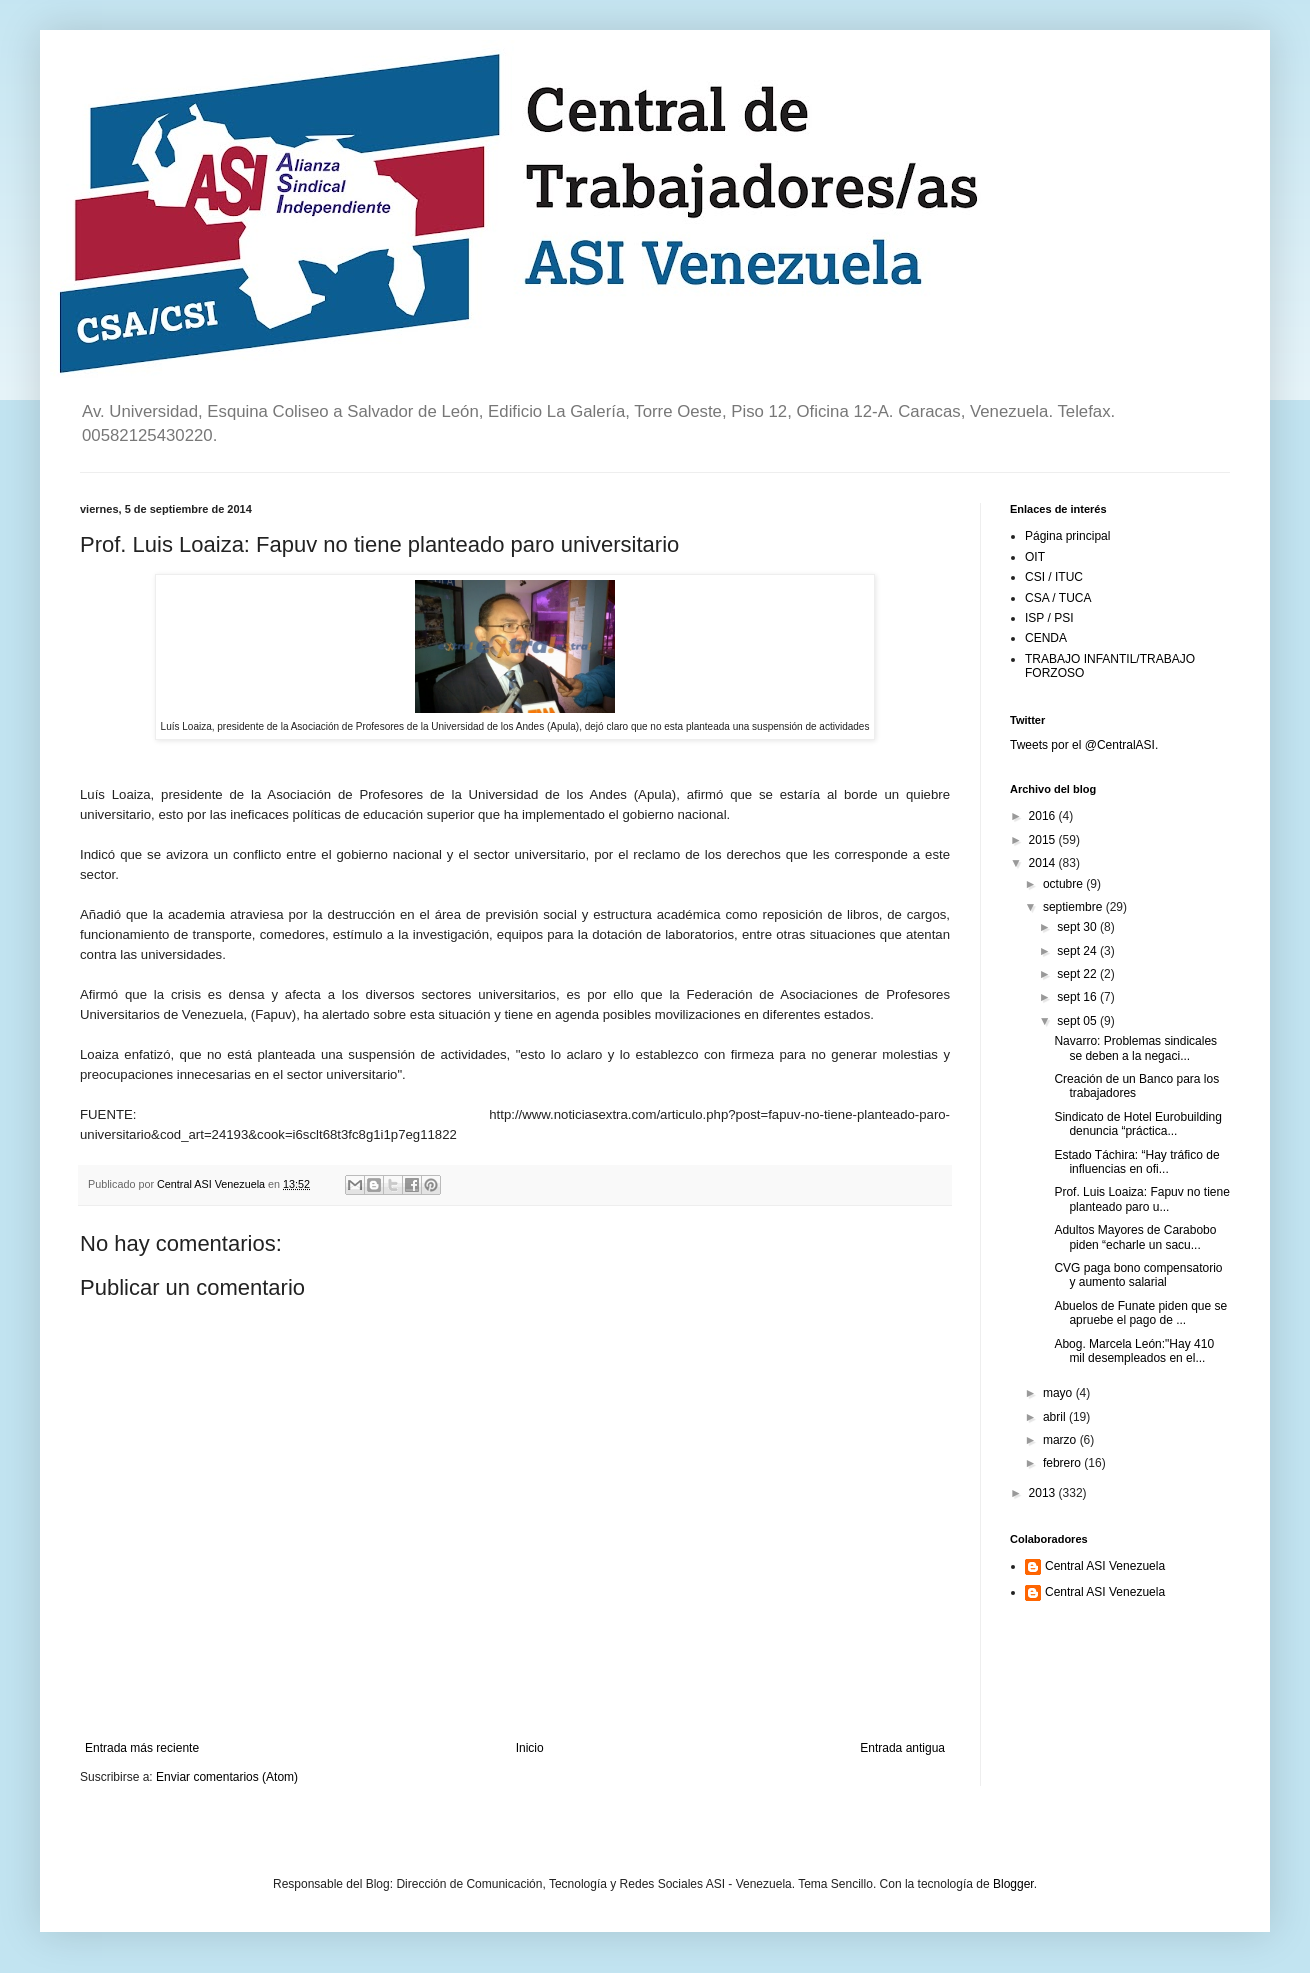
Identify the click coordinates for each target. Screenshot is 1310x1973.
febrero (1063, 1463)
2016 (1044, 816)
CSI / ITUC (1054, 577)
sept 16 (1078, 997)
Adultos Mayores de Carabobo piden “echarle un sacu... (1135, 1237)
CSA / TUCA (1058, 598)
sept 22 (1078, 974)
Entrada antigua (902, 1748)
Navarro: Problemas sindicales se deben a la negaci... (1135, 1048)
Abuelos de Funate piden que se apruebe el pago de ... (1140, 1313)
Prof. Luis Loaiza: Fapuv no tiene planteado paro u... (1141, 1199)
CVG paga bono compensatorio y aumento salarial (1138, 1275)
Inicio (530, 1748)
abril (1056, 1417)
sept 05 (1078, 1021)
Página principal (1067, 536)
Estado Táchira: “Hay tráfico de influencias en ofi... (1136, 1162)
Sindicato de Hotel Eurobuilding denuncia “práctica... (1137, 1124)
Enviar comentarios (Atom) (227, 1777)
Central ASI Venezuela (1105, 1566)
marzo (1061, 1440)
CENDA (1046, 638)
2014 (1044, 863)
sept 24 (1078, 951)
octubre (1064, 884)
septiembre (1074, 907)
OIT (1035, 557)
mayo (1059, 1393)
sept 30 (1078, 927)
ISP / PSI (1049, 618)
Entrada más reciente (142, 1748)
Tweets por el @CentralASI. (1084, 745)
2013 (1044, 1493)
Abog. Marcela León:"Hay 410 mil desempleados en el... (1134, 1351)
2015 (1044, 840)
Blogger (1013, 1884)
